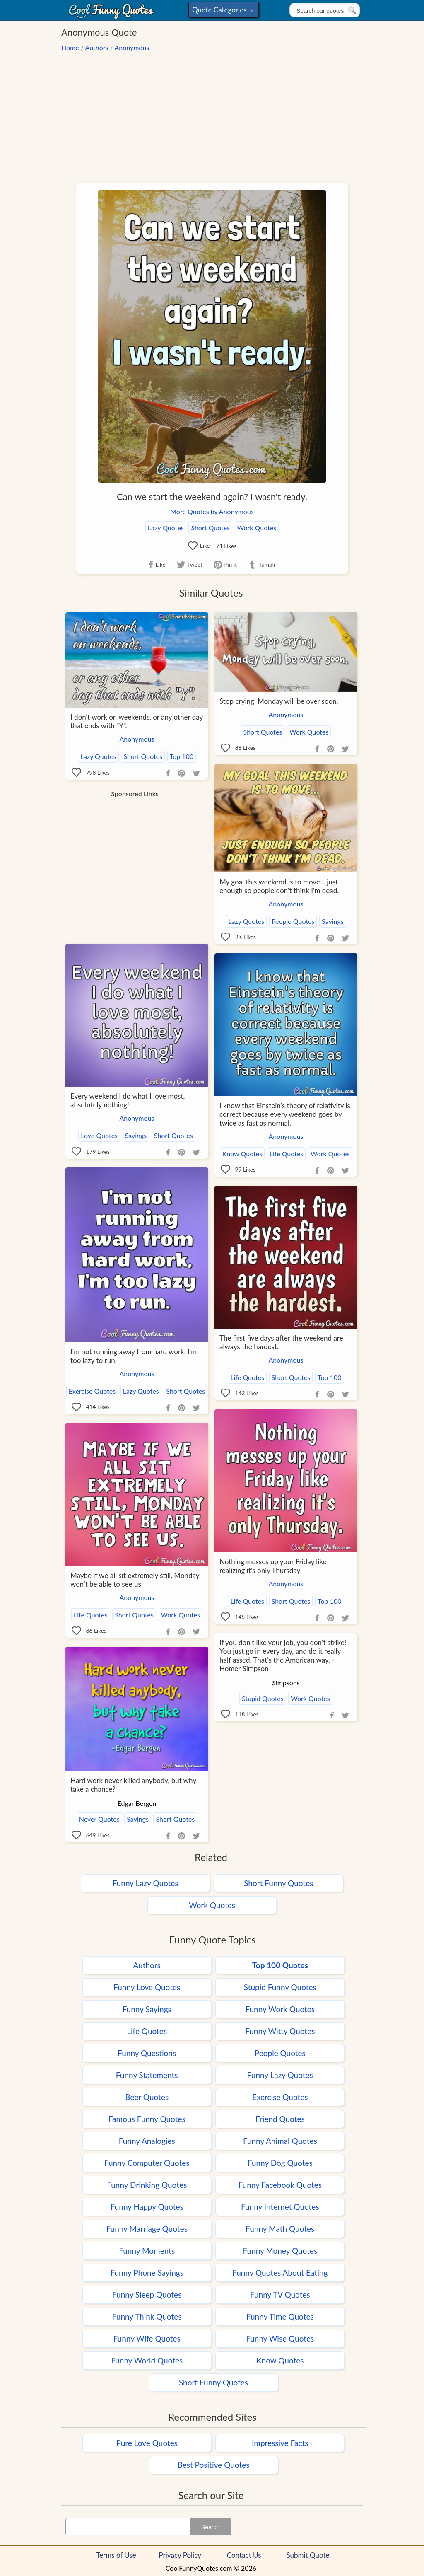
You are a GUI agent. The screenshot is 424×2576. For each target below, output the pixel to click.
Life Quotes (287, 1154)
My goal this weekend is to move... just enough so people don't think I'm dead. (279, 886)
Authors (96, 47)
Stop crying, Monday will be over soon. (278, 701)
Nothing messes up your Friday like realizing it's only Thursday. (273, 1566)
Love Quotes (99, 1135)
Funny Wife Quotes (147, 2338)
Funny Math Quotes (280, 2228)
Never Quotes (99, 1819)
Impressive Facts (280, 2443)
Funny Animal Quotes (280, 2141)
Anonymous (131, 47)
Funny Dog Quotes (280, 2163)
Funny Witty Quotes (280, 2031)
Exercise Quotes (92, 1391)
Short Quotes (210, 528)
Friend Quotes (280, 2119)
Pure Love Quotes (147, 2443)
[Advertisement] (212, 114)
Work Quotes (256, 528)
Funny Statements (147, 2075)
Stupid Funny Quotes (280, 1987)
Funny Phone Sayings (146, 2272)
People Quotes (293, 921)
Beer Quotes (147, 2097)
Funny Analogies (147, 2141)
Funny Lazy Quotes (145, 1883)
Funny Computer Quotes (146, 2163)
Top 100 (181, 756)
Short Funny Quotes (278, 1883)
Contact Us (244, 2555)
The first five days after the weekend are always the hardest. (281, 1342)
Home (70, 47)
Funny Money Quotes (280, 2250)
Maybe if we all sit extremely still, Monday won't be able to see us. (134, 1579)
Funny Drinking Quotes (147, 2184)
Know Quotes (242, 1154)
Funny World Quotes (147, 2360)
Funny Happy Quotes (147, 2206)
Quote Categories (222, 11)
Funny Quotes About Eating (280, 2272)
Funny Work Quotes (280, 2009)
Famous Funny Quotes (147, 2119)
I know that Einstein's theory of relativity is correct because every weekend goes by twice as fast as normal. (284, 1114)
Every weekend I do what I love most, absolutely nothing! (127, 1100)
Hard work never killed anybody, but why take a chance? (133, 1784)
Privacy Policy (180, 2555)
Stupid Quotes (262, 1698)
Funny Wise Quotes (280, 2338)
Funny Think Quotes (147, 2316)
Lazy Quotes (166, 528)
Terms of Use (116, 2555)
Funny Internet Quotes (280, 2206)
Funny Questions (147, 2053)
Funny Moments (147, 2250)
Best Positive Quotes (214, 2465)
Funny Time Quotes (280, 2316)
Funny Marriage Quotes (147, 2228)
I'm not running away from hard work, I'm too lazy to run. (133, 1356)
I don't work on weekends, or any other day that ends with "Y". (136, 721)
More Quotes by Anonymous (211, 511)
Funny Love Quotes (146, 1987)
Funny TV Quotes (280, 2294)
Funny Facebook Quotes (280, 2184)
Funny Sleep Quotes (146, 2294)
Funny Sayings (147, 2009)
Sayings (333, 921)
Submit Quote (308, 2555)
